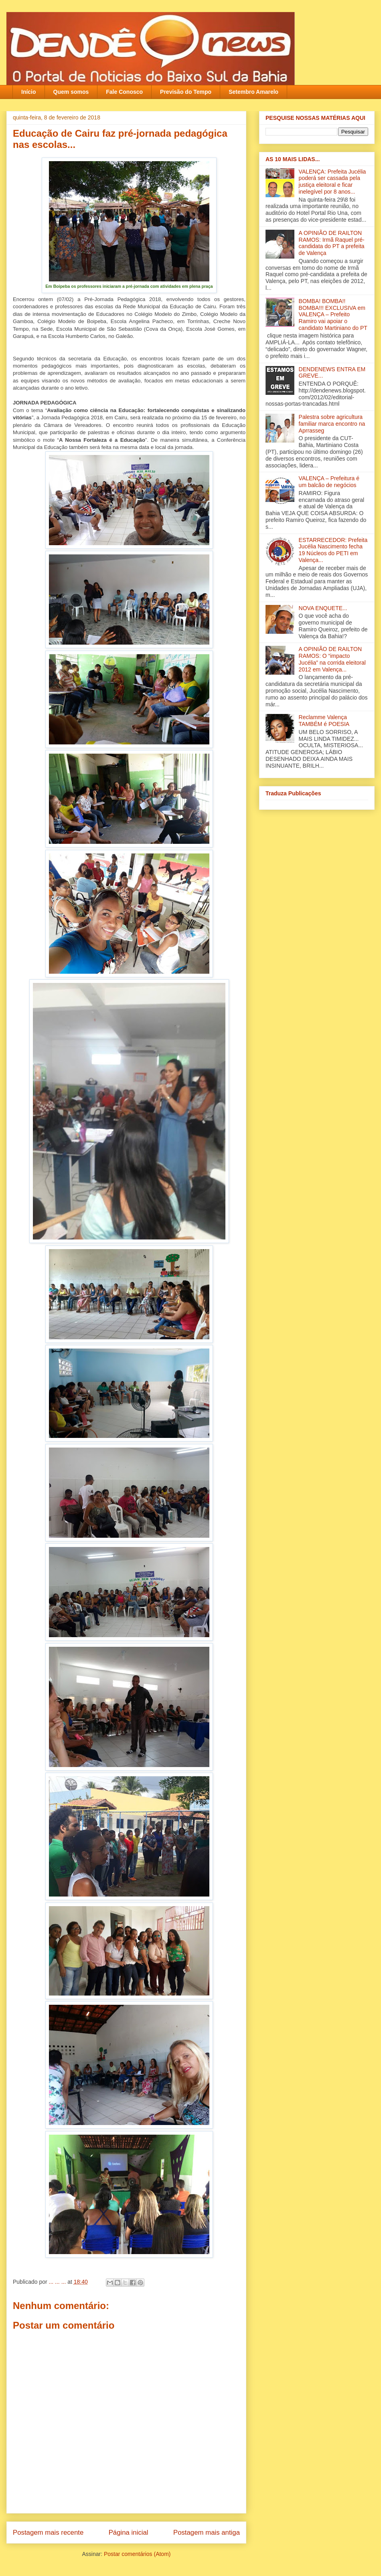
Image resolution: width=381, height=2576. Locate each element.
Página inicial (128, 2532)
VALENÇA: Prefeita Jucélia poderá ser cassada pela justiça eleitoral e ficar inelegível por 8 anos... (332, 181)
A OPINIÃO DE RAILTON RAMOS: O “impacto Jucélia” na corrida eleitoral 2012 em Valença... (332, 659)
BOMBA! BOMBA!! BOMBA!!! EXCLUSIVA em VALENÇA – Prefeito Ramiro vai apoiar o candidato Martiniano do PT (333, 314)
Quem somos (71, 92)
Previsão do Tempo (185, 92)
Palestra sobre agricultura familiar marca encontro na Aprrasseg (332, 424)
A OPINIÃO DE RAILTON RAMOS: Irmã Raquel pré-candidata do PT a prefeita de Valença (332, 243)
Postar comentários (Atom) (137, 2554)
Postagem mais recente (48, 2532)
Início (28, 92)
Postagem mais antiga (206, 2532)
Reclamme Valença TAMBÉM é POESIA (324, 720)
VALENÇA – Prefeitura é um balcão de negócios (329, 481)
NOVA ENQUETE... (323, 608)
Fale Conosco (124, 92)
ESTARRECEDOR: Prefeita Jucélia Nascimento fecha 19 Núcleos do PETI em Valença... (333, 550)
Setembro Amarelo (253, 92)
